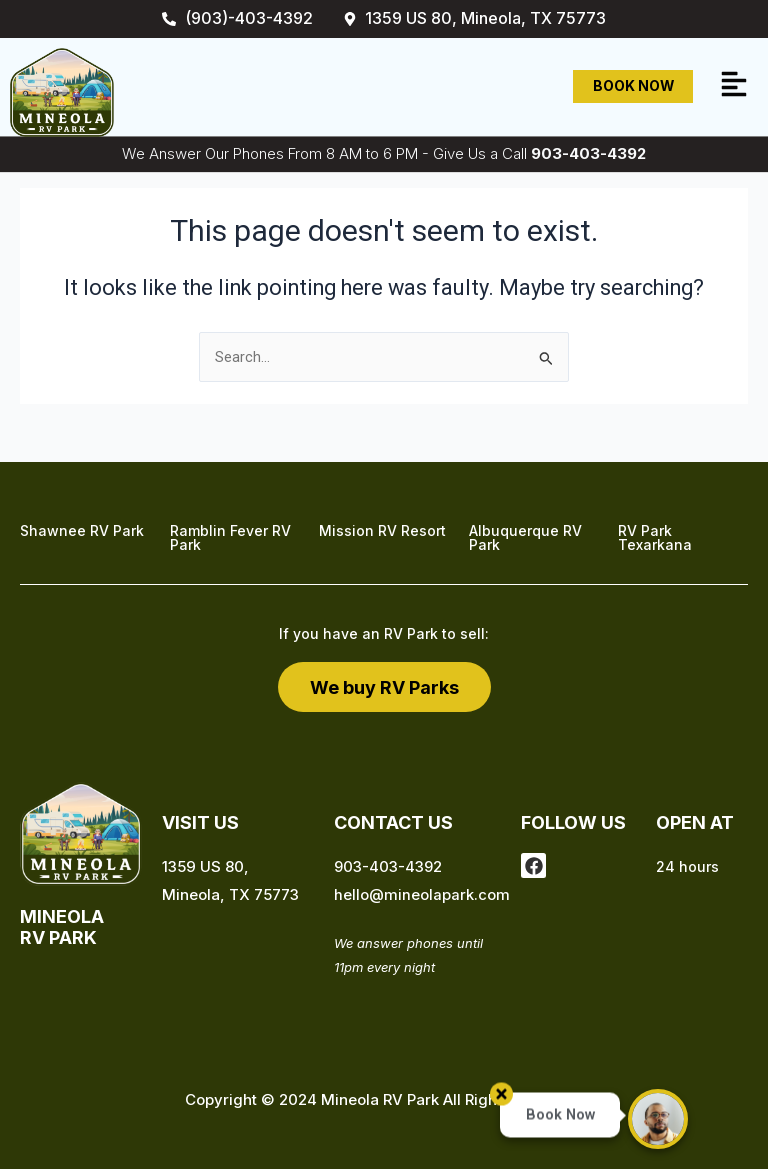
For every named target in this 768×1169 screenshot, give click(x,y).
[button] (734, 86)
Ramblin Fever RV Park (230, 537)
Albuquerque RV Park (525, 537)
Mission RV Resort (382, 530)
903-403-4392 (588, 153)
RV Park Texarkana (655, 537)
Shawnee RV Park (82, 530)
